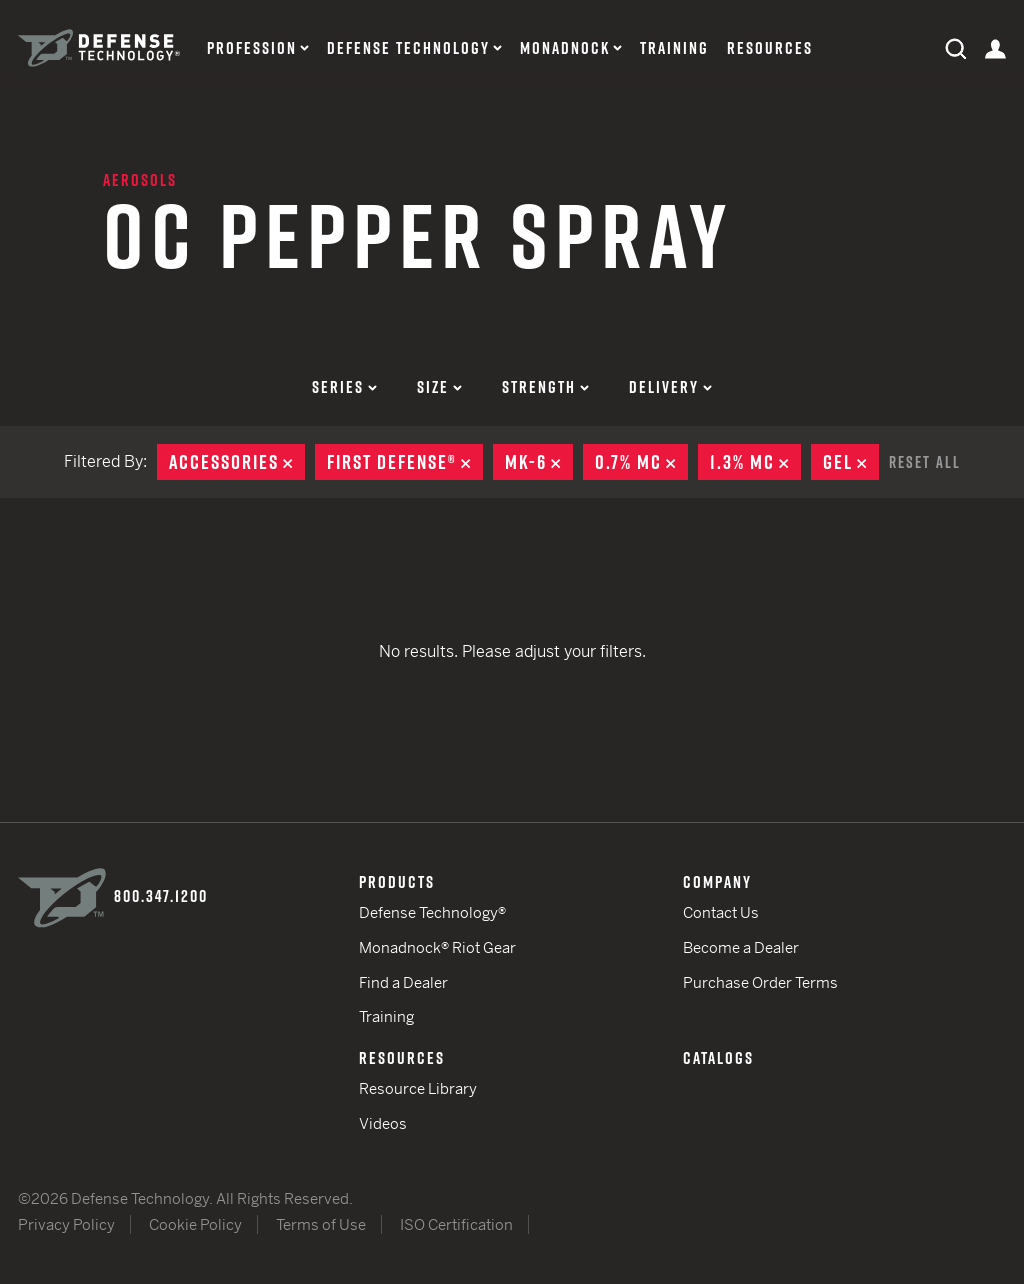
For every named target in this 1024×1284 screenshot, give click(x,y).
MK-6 (539, 462)
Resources (770, 48)
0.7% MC (641, 462)
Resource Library (418, 1088)
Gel (851, 462)
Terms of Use (321, 1224)
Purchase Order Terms (760, 982)
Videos (383, 1123)
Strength (545, 387)
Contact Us (721, 912)
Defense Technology (408, 48)
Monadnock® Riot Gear (437, 947)
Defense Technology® (432, 912)
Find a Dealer (403, 982)
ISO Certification (456, 1224)
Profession (252, 48)
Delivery (670, 387)
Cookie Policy (195, 1224)
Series (344, 387)
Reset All (925, 462)
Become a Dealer (741, 947)
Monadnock (565, 48)
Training (674, 48)
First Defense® (405, 462)
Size (439, 387)
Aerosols (140, 180)
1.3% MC (755, 462)
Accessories (237, 462)
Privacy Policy (66, 1224)
